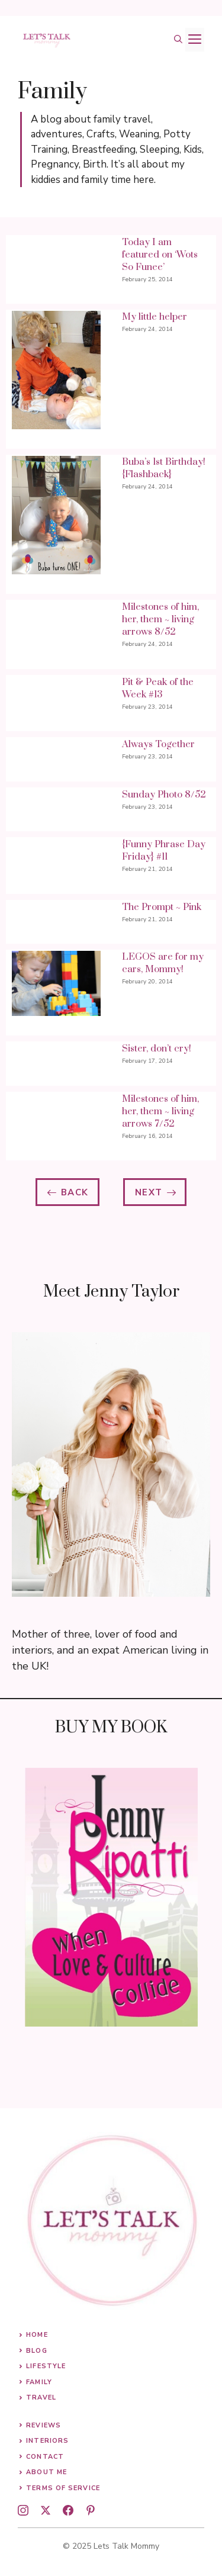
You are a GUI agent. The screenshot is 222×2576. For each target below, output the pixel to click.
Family (39, 2382)
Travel (41, 2397)
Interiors (47, 2440)
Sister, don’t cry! (156, 1048)
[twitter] (45, 2510)
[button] (178, 40)
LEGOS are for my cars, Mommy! (163, 963)
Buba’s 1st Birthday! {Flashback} (163, 468)
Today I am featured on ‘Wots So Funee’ (160, 254)
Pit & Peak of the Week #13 (158, 688)
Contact (45, 2456)
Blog (36, 2350)
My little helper (154, 317)
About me (46, 2472)
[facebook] (68, 2510)
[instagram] (23, 2510)
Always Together (158, 744)
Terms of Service (63, 2488)
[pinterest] (90, 2510)
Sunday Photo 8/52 (164, 794)
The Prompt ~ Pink (161, 907)
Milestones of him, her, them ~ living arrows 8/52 (160, 619)
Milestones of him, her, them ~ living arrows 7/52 (160, 1111)
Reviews (43, 2425)
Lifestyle (46, 2366)
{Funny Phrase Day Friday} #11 (163, 850)
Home (36, 2334)
